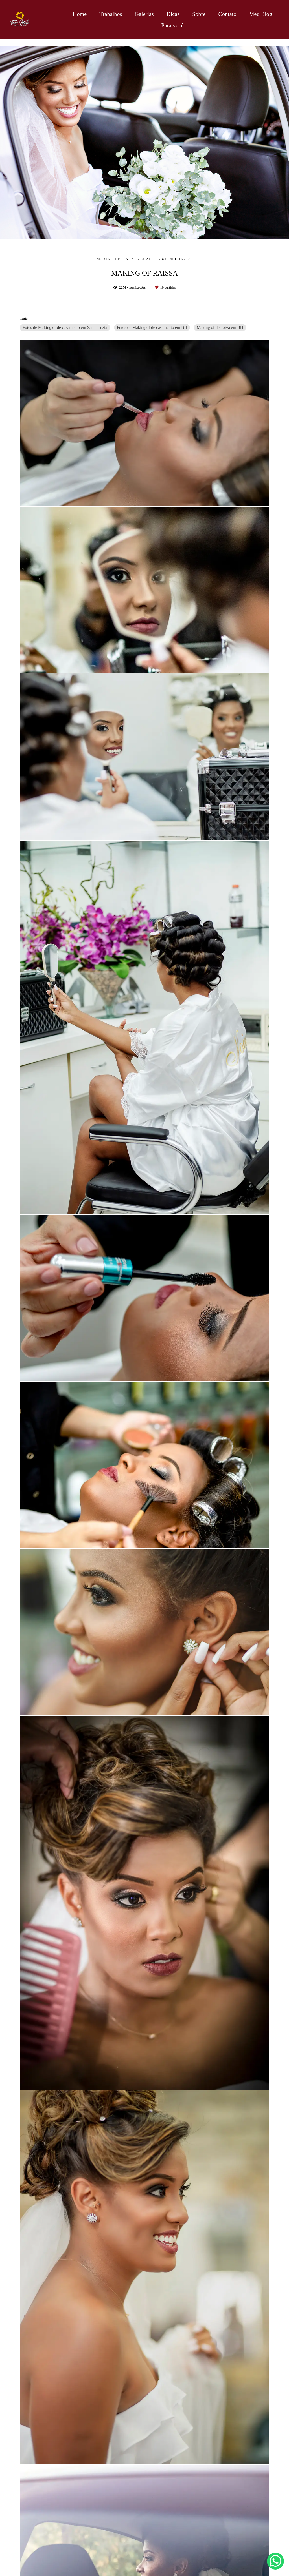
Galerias (144, 14)
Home (80, 14)
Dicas (173, 14)
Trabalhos (110, 14)
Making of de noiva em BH (220, 327)
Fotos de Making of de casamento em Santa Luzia (65, 327)
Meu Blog (260, 14)
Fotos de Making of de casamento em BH (152, 327)
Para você (172, 25)
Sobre (198, 14)
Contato (227, 14)
